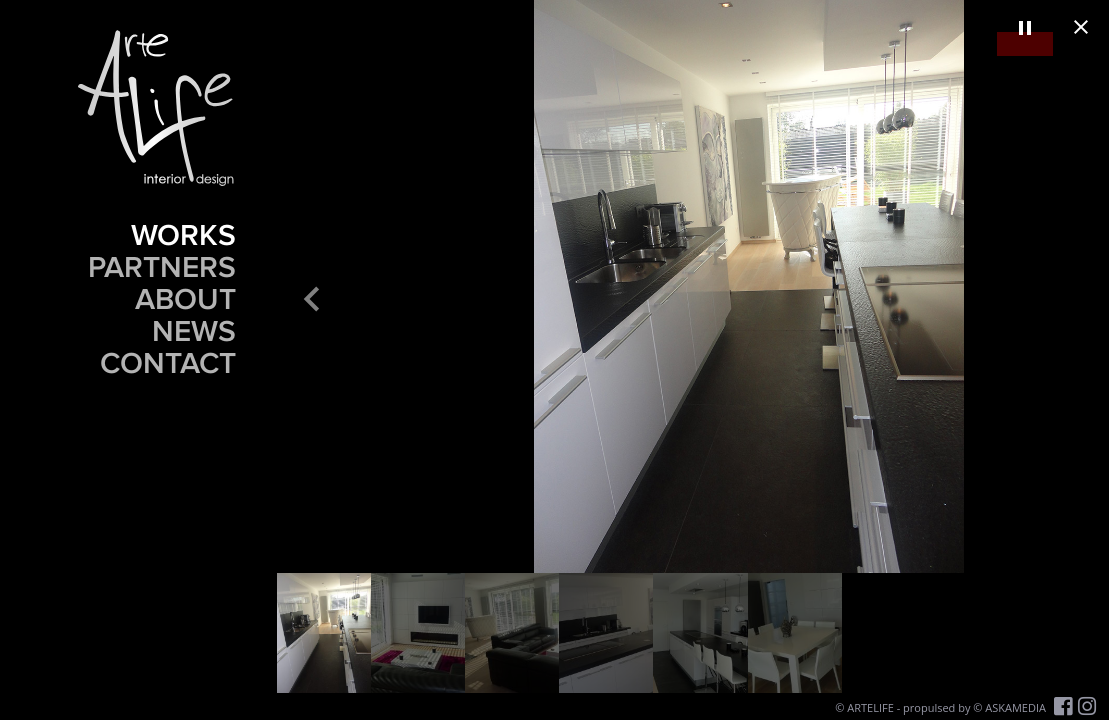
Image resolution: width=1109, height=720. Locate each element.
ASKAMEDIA (1015, 707)
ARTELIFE (870, 707)
